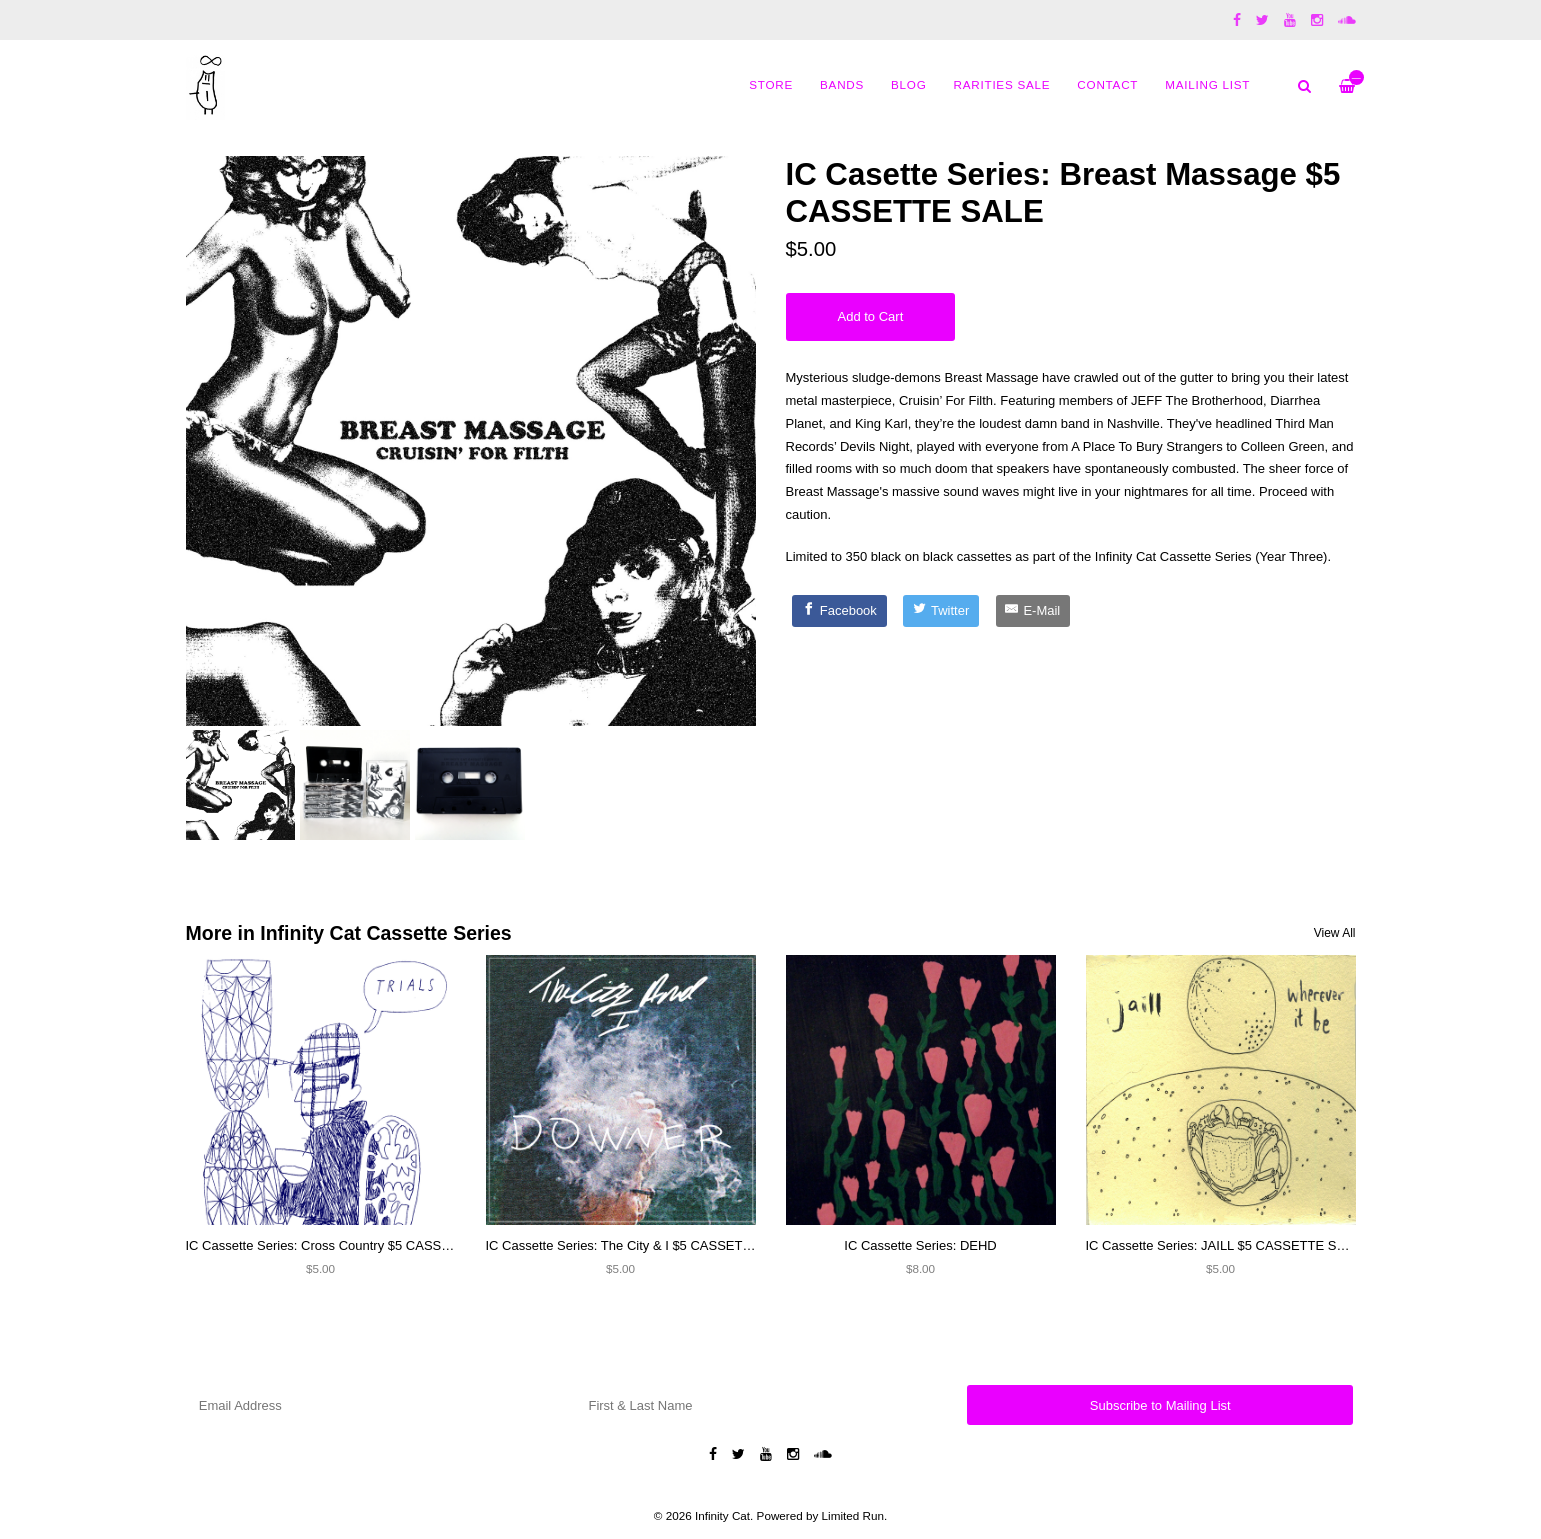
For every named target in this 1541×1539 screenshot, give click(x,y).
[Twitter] (941, 611)
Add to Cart (871, 316)
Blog (908, 84)
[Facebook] (839, 611)
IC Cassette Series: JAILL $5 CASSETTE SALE (1224, 1245)
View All (1335, 933)
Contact (1107, 84)
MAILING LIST (1207, 84)
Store (771, 84)
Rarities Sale (1002, 84)
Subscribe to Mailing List (1160, 1405)
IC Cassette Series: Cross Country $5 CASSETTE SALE (349, 1245)
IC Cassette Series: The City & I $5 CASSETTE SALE (641, 1245)
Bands (842, 84)
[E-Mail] (1033, 611)
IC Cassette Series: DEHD (920, 1245)
